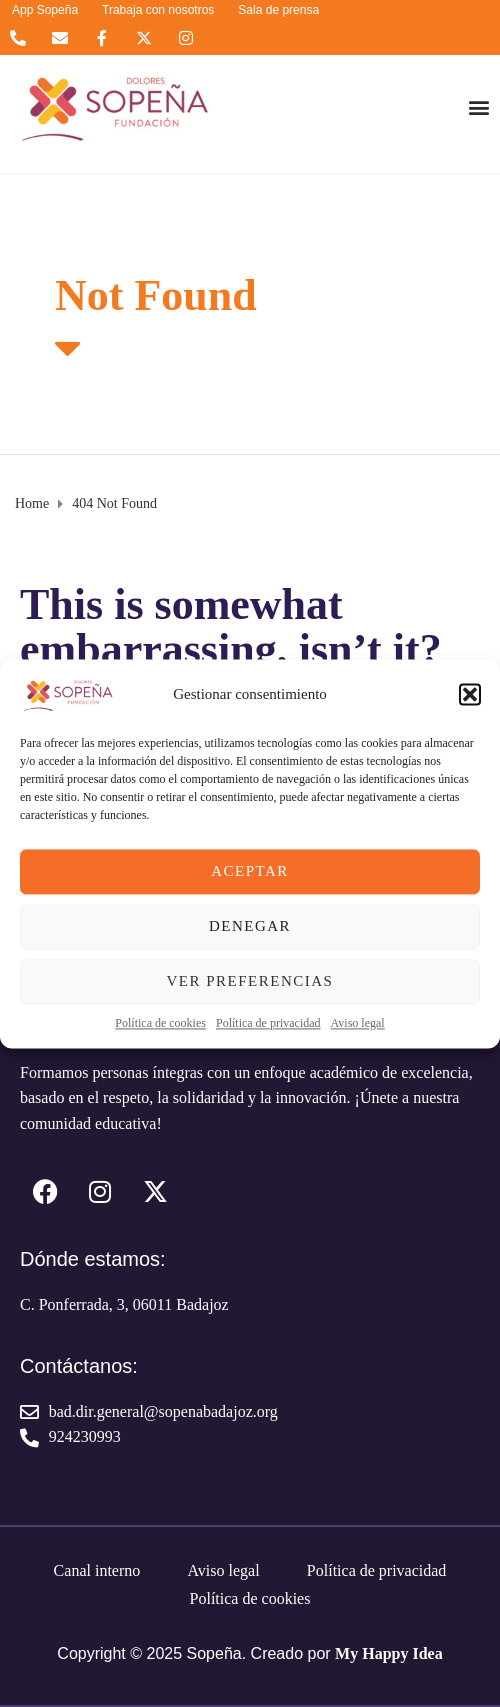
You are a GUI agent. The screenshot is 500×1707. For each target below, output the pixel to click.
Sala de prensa (278, 10)
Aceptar (250, 871)
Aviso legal (358, 1023)
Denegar (250, 926)
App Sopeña (45, 10)
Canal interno (97, 1570)
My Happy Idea (389, 1653)
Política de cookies (160, 1023)
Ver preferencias (250, 981)
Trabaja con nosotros (158, 10)
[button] (470, 694)
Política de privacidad (268, 1023)
